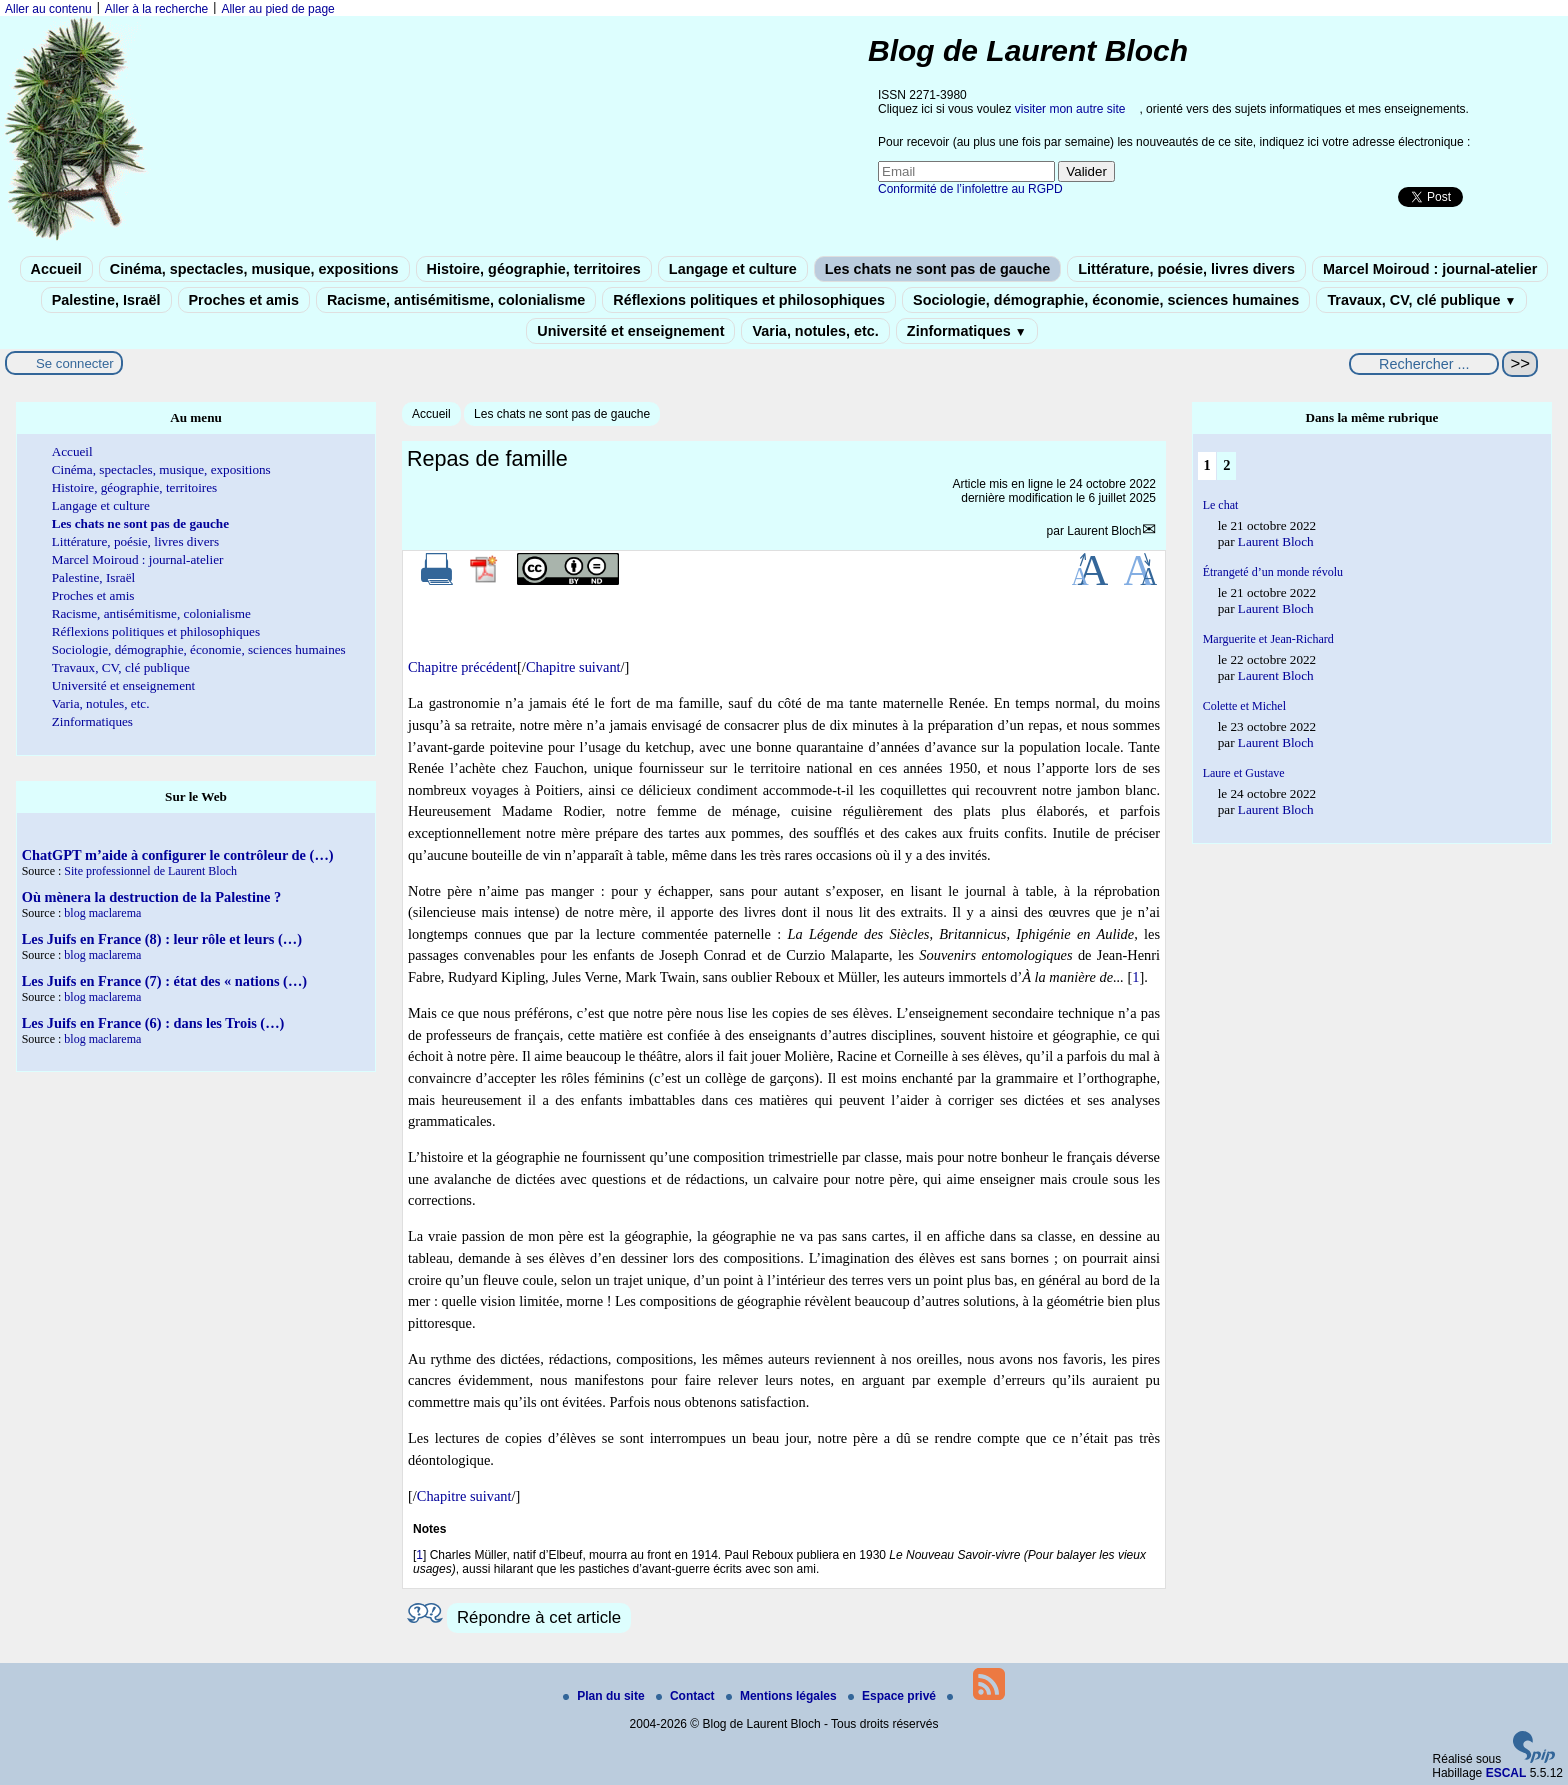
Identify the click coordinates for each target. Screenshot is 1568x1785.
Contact (687, 1696)
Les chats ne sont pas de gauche (938, 269)
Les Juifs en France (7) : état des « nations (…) (164, 981)
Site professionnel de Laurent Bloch (150, 871)
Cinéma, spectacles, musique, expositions (254, 269)
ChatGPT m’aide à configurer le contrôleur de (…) (178, 855)
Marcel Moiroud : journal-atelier (1430, 269)
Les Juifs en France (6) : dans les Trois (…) (153, 1023)
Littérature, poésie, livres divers (1186, 269)
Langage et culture (733, 269)
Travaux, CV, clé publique (1421, 300)
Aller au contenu (48, 9)
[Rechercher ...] (1424, 364)
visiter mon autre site (1070, 109)
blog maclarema (102, 913)
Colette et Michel (1244, 706)
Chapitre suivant (573, 667)
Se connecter (75, 363)
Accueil (56, 269)
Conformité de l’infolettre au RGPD (970, 189)
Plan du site (605, 1696)
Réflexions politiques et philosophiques (749, 300)
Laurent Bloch (1104, 531)
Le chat (1221, 505)
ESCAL (1506, 1773)
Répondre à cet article (539, 1617)
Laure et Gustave (1244, 773)
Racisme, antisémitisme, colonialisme (456, 300)
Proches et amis (244, 300)
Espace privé (893, 1696)
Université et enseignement (630, 331)
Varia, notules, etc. (815, 331)
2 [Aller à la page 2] (1226, 465)
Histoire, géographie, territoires (534, 269)
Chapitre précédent (462, 667)
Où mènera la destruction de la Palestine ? (151, 897)
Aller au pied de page (277, 9)
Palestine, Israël (106, 300)
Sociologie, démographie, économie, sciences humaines (1106, 300)
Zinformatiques (967, 331)
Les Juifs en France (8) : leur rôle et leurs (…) (162, 939)
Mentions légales (783, 1696)
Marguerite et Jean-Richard (1268, 639)
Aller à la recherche (156, 9)
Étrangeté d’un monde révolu (1273, 572)
